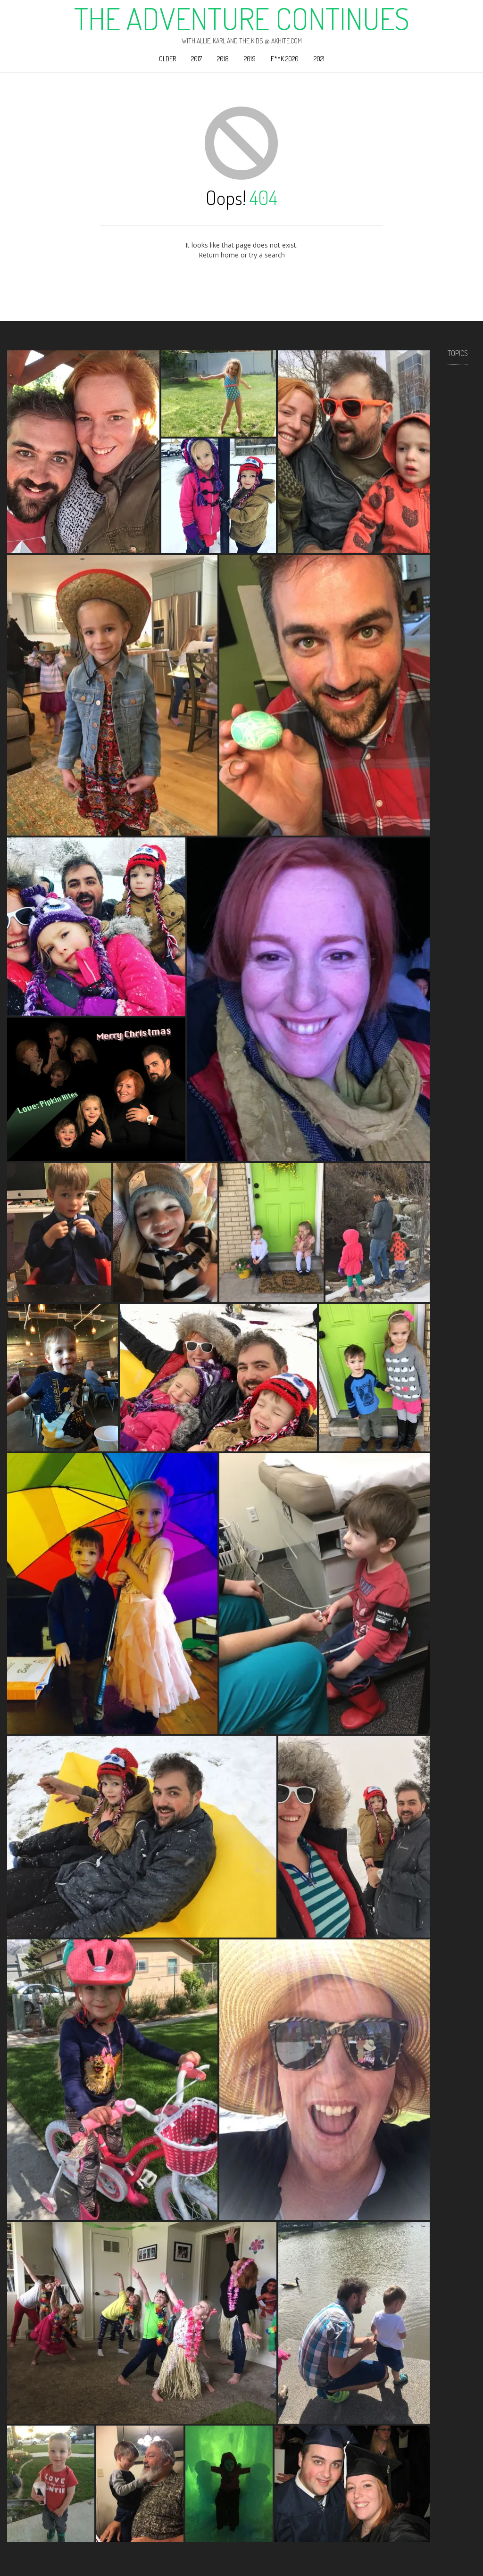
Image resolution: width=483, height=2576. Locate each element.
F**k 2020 (285, 59)
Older (167, 59)
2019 (250, 59)
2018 (223, 59)
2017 (196, 59)
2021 (319, 59)
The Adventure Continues (241, 18)
